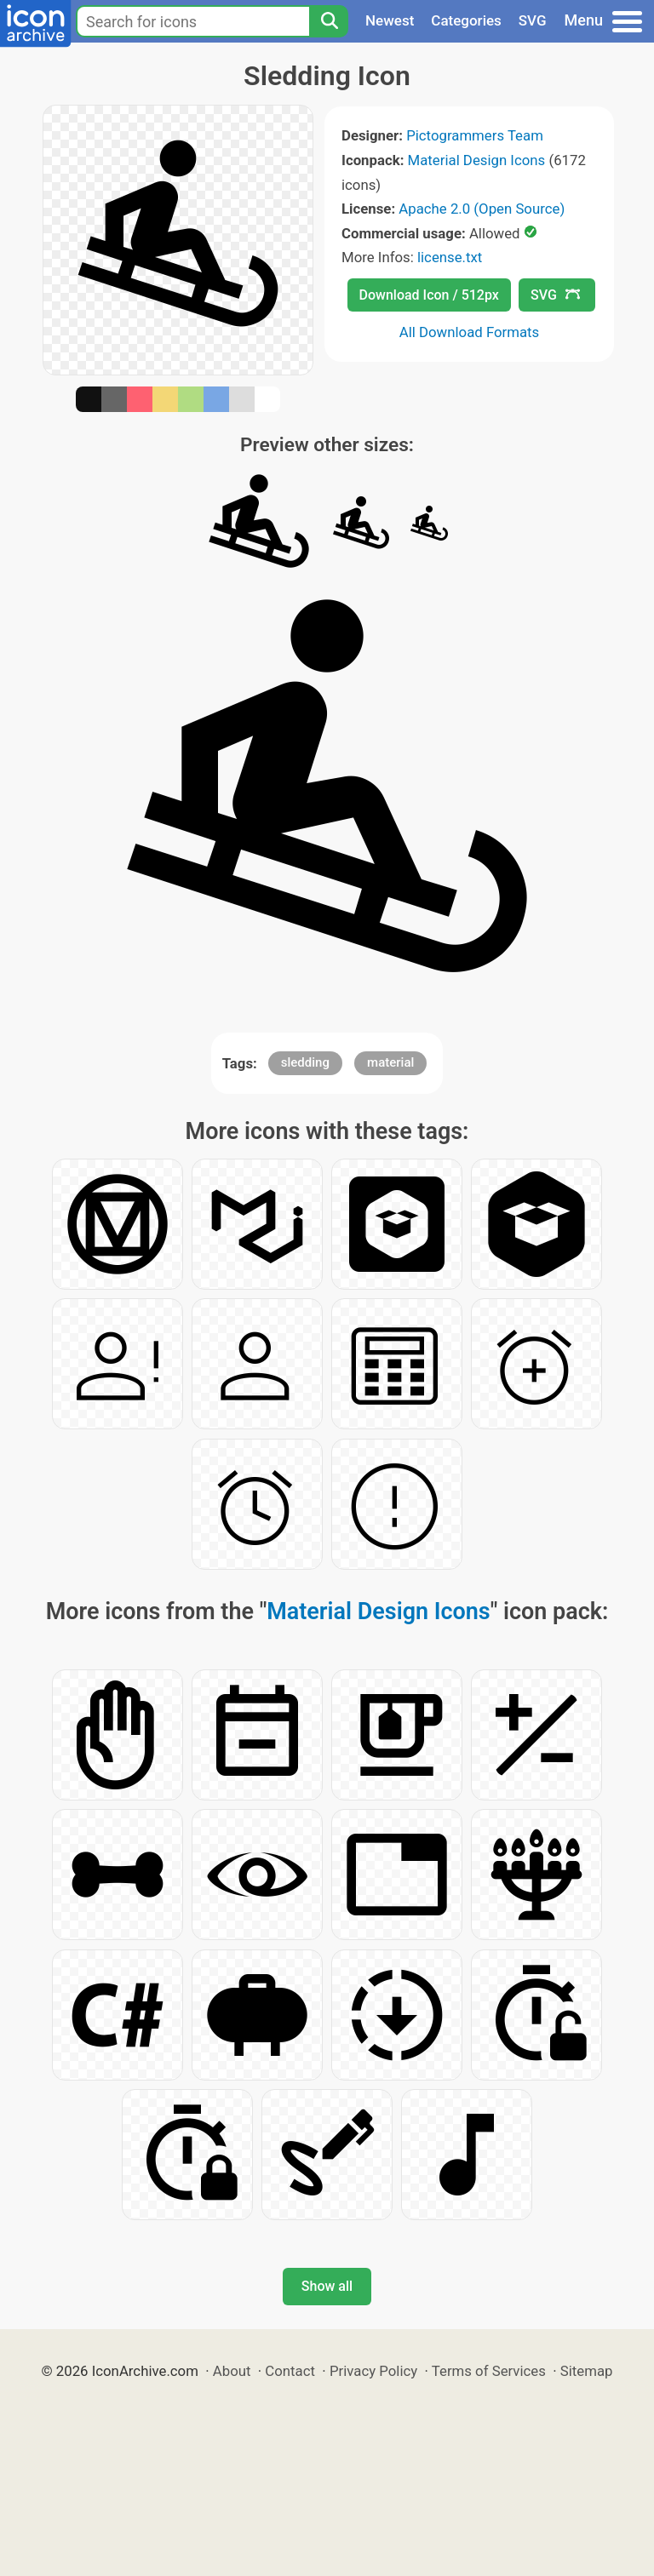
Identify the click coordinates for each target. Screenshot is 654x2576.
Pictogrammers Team (474, 135)
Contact (290, 2370)
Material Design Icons (477, 160)
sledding (305, 1062)
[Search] (328, 21)
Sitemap (586, 2370)
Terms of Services (489, 2370)
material (390, 1062)
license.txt (449, 257)
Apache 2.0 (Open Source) (482, 208)
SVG (533, 20)
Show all (327, 2286)
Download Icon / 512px (429, 295)
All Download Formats (469, 332)
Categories (466, 20)
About (232, 2370)
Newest (389, 20)
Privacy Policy (373, 2370)
